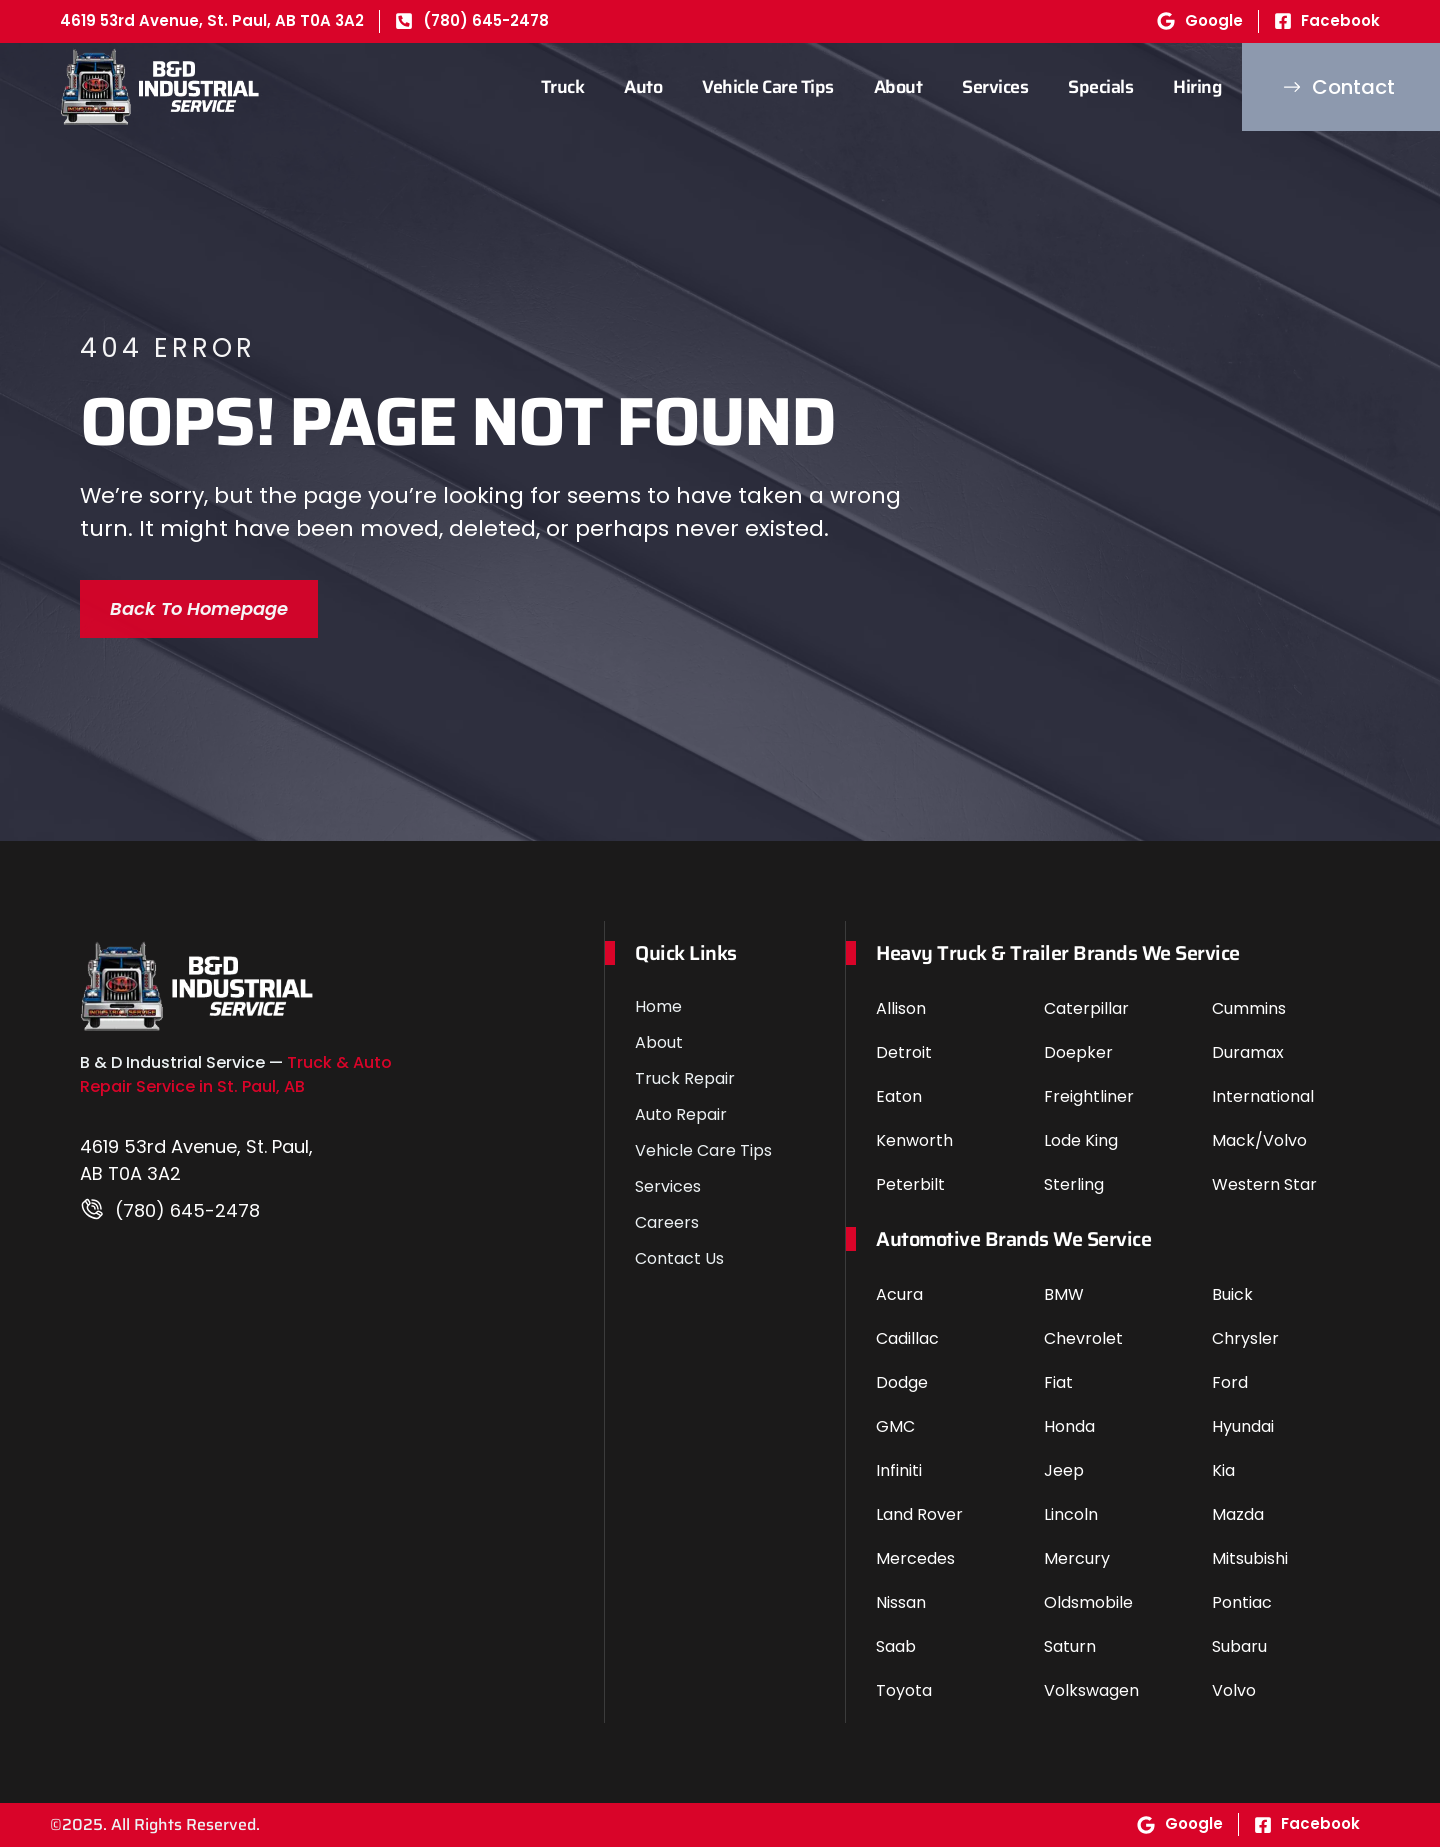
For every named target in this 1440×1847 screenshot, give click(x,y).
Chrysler (1245, 1338)
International (1263, 1096)
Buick (1232, 1294)
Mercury (1077, 1558)
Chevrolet (1083, 1338)
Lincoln (1071, 1514)
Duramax (1248, 1052)
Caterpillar (1086, 1008)
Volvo (1234, 1690)
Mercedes (915, 1558)
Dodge (902, 1382)
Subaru (1239, 1646)
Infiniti (899, 1470)
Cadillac (907, 1338)
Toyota (904, 1690)
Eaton (899, 1096)
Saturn (1070, 1646)
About (898, 87)
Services (995, 87)
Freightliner (1089, 1096)
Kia (1223, 1470)
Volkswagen (1091, 1690)
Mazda (1238, 1514)
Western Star (1264, 1184)
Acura (899, 1294)
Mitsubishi (1250, 1558)
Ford (1230, 1382)
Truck (563, 87)
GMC (895, 1426)
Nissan (901, 1602)
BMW (1064, 1294)
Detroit (904, 1052)
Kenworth (914, 1140)
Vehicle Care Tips (768, 87)
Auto (643, 87)
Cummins (1249, 1008)
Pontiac (1242, 1602)
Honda (1069, 1426)
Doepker (1078, 1052)
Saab (896, 1646)
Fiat (1058, 1382)
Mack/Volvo (1259, 1140)
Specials (1100, 87)
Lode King (1081, 1140)
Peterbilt (910, 1184)
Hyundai (1243, 1426)
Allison (901, 1008)
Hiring (1197, 87)
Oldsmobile (1088, 1602)
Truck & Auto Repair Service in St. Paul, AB (236, 1074)
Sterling (1074, 1184)
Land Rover (919, 1514)
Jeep (1064, 1470)
